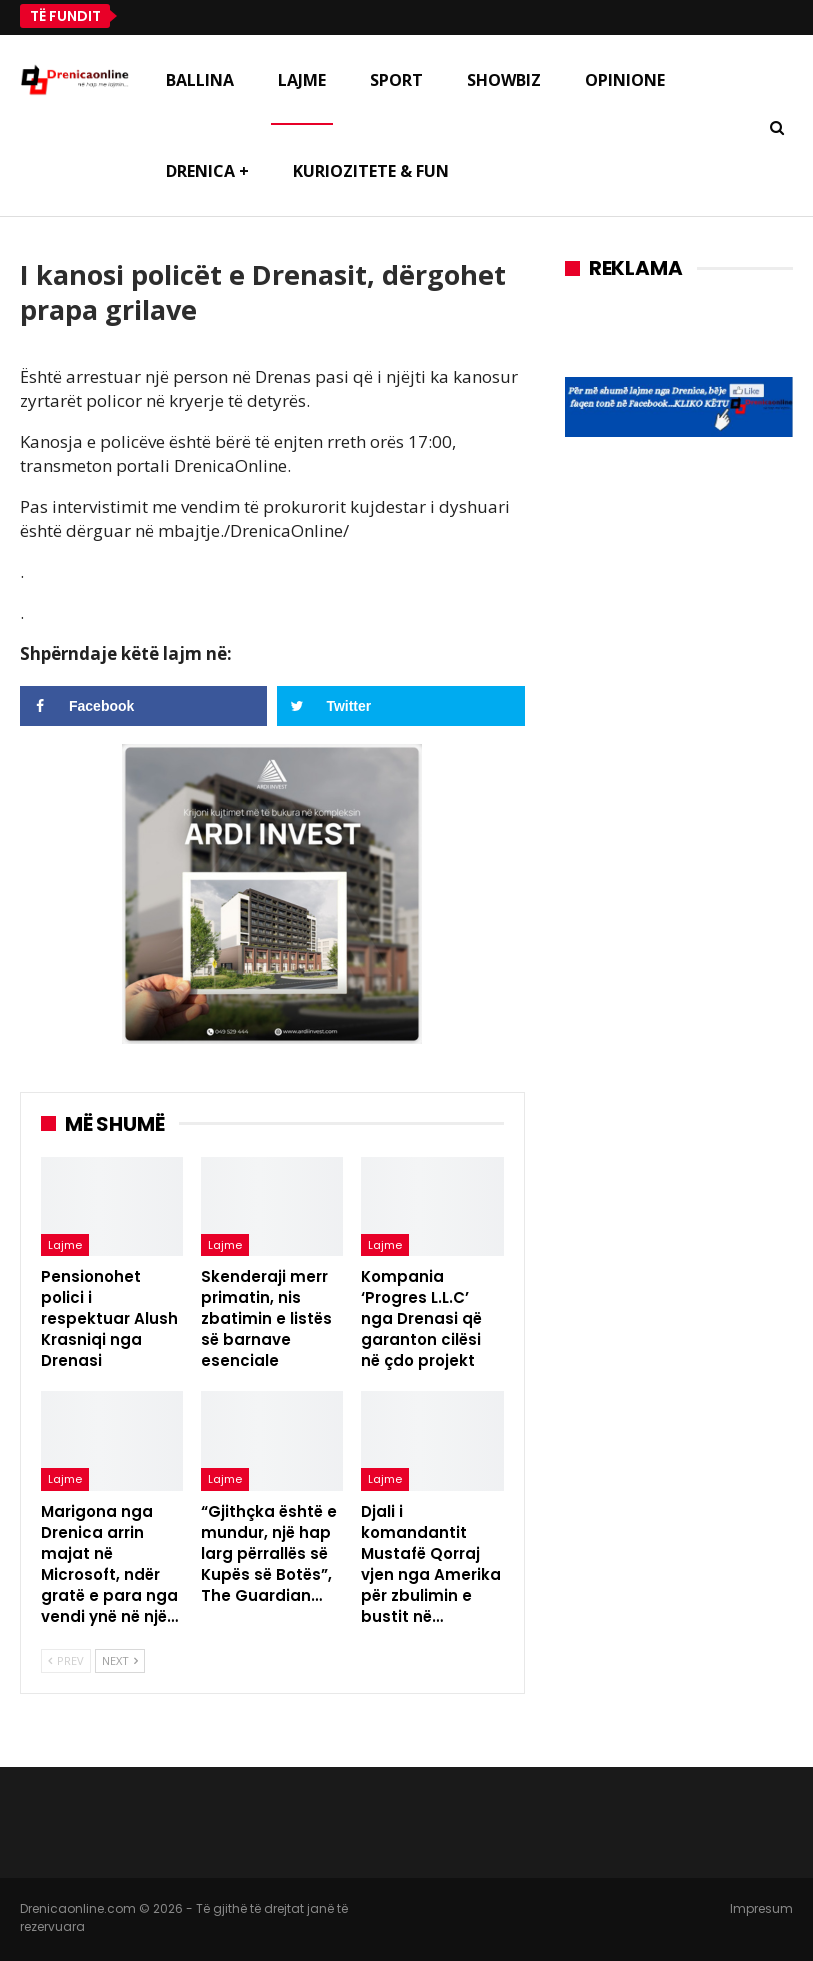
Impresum (761, 1908)
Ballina (200, 80)
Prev (66, 1660)
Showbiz (504, 80)
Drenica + (207, 171)
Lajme (302, 80)
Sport (396, 80)
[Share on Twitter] (400, 706)
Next (120, 1660)
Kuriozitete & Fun (371, 171)
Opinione (625, 80)
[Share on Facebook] (143, 706)
